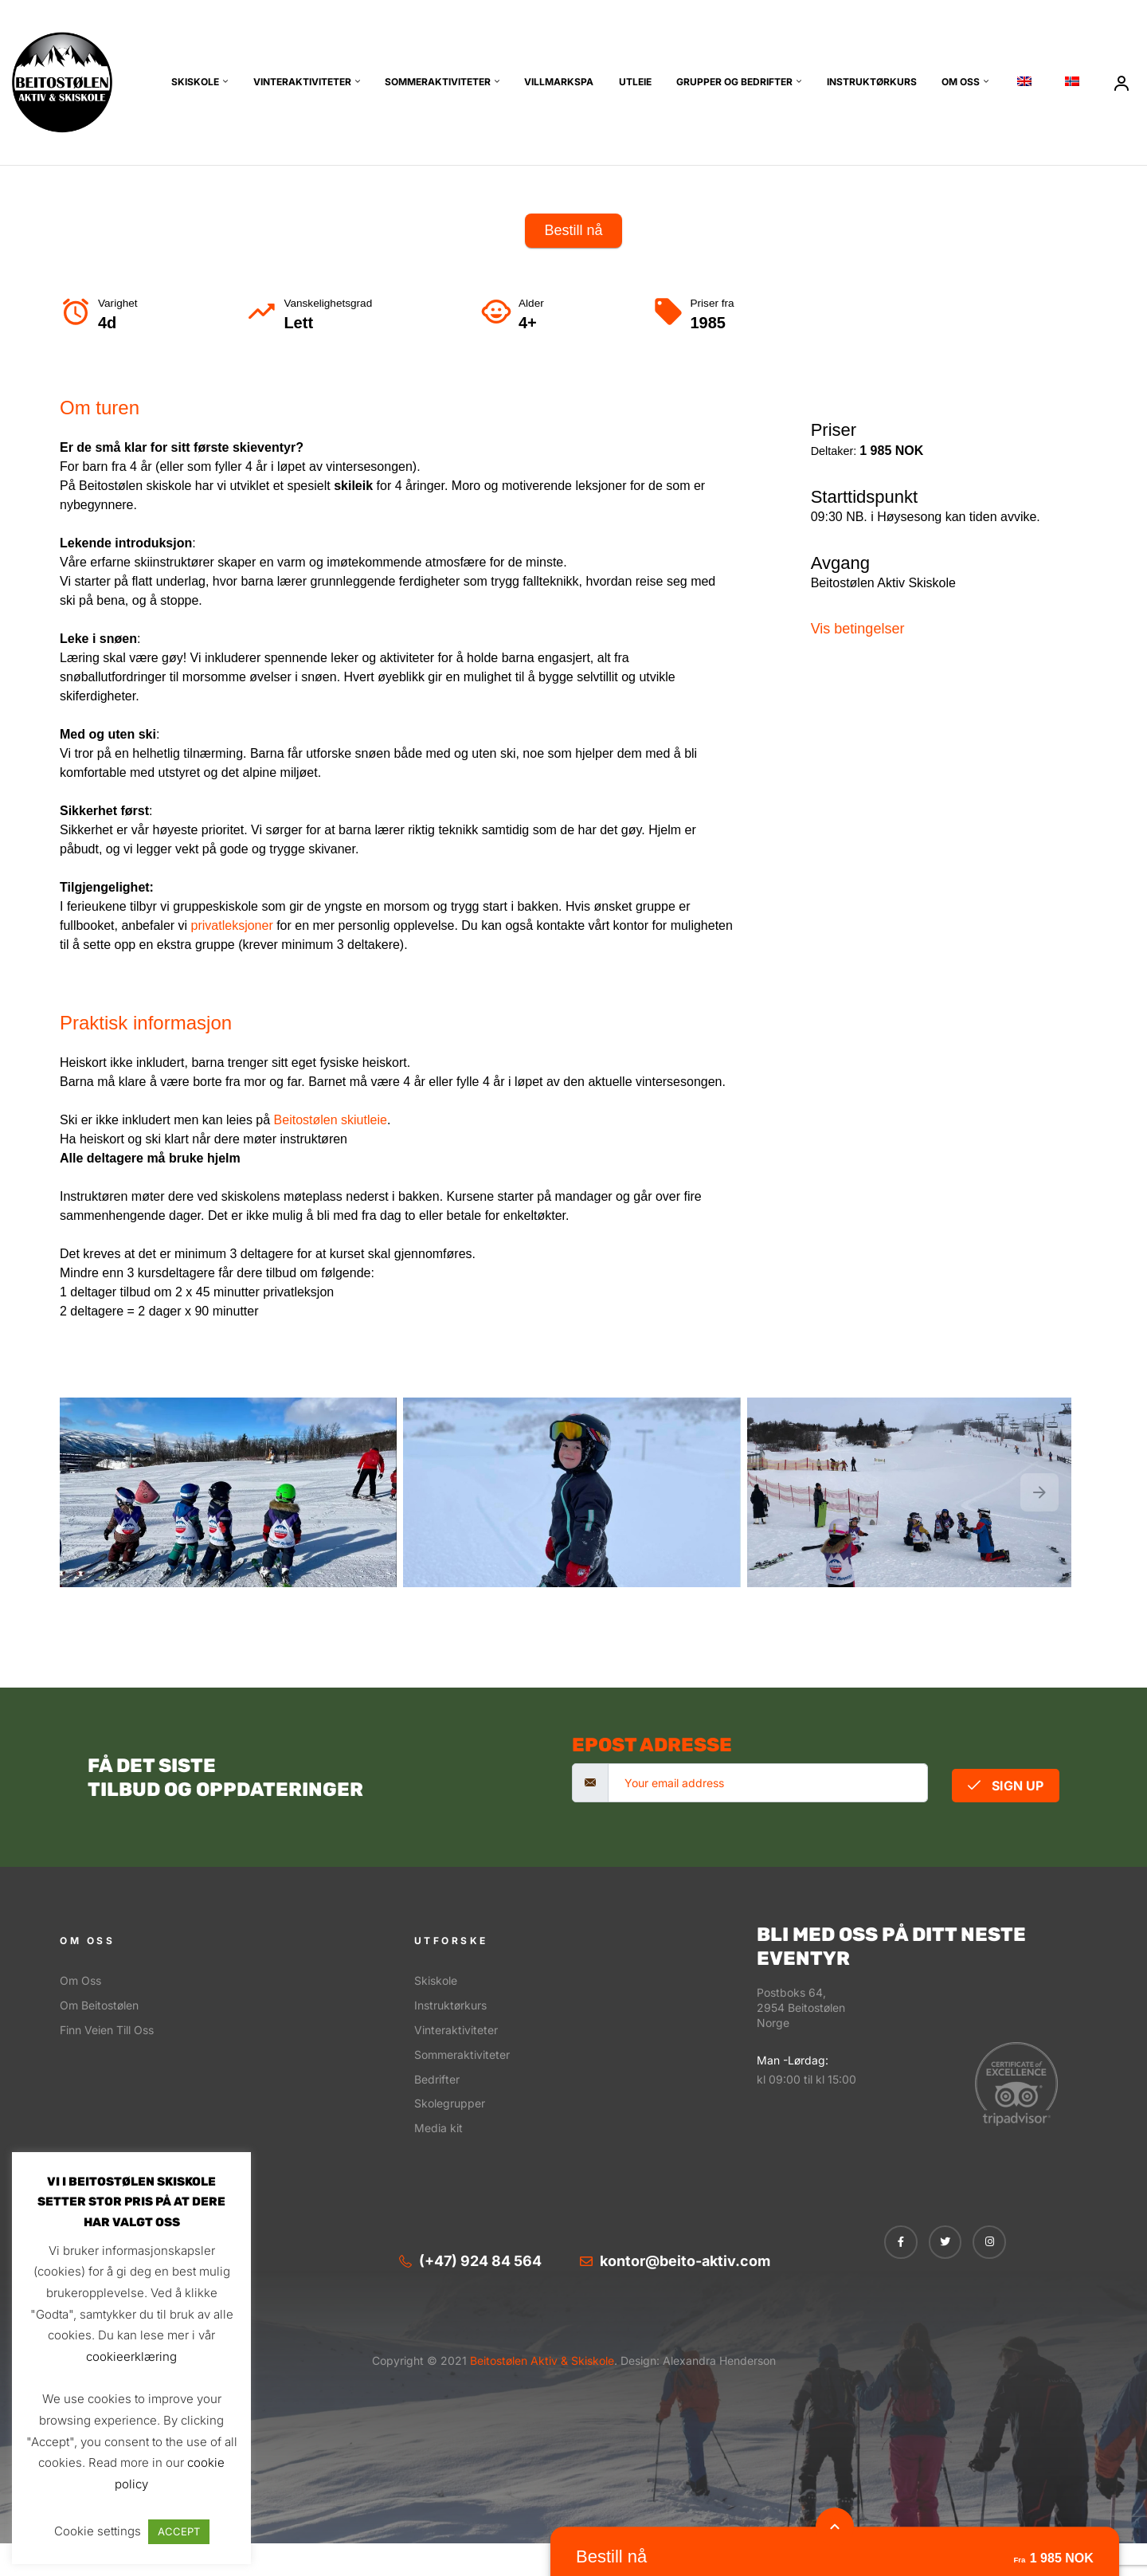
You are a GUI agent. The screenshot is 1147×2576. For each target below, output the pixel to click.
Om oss (960, 82)
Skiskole (195, 82)
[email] (768, 1782)
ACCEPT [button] (179, 2531)
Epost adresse (652, 1745)
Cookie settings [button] (97, 2531)
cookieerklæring (131, 2356)
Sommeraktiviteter (438, 82)
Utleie (635, 82)
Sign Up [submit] (1005, 1786)
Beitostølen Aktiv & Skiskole (540, 2360)
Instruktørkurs (872, 82)
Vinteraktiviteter (302, 82)
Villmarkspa (558, 82)
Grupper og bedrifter (734, 82)
